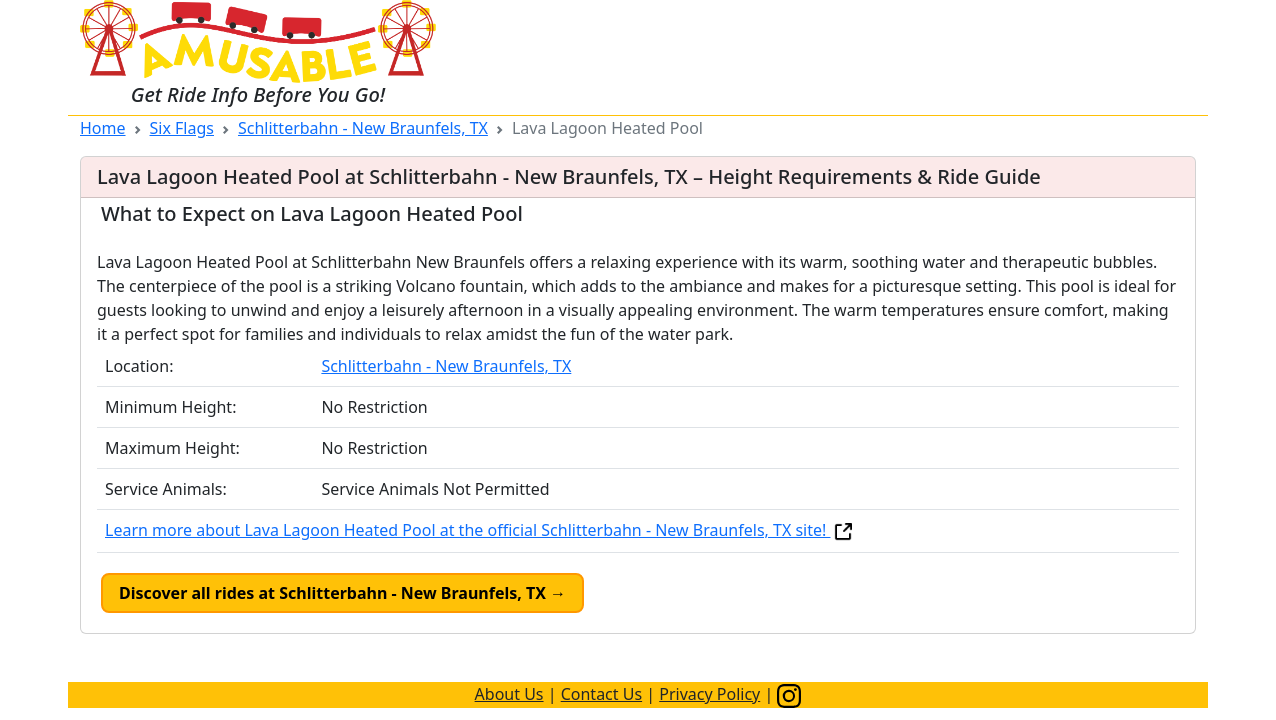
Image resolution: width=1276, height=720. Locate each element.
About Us (509, 694)
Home (103, 128)
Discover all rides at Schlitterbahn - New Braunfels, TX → (342, 593)
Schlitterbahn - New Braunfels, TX (363, 128)
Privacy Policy (709, 694)
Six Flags (182, 128)
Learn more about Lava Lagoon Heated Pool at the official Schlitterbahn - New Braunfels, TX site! (480, 530)
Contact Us (601, 694)
